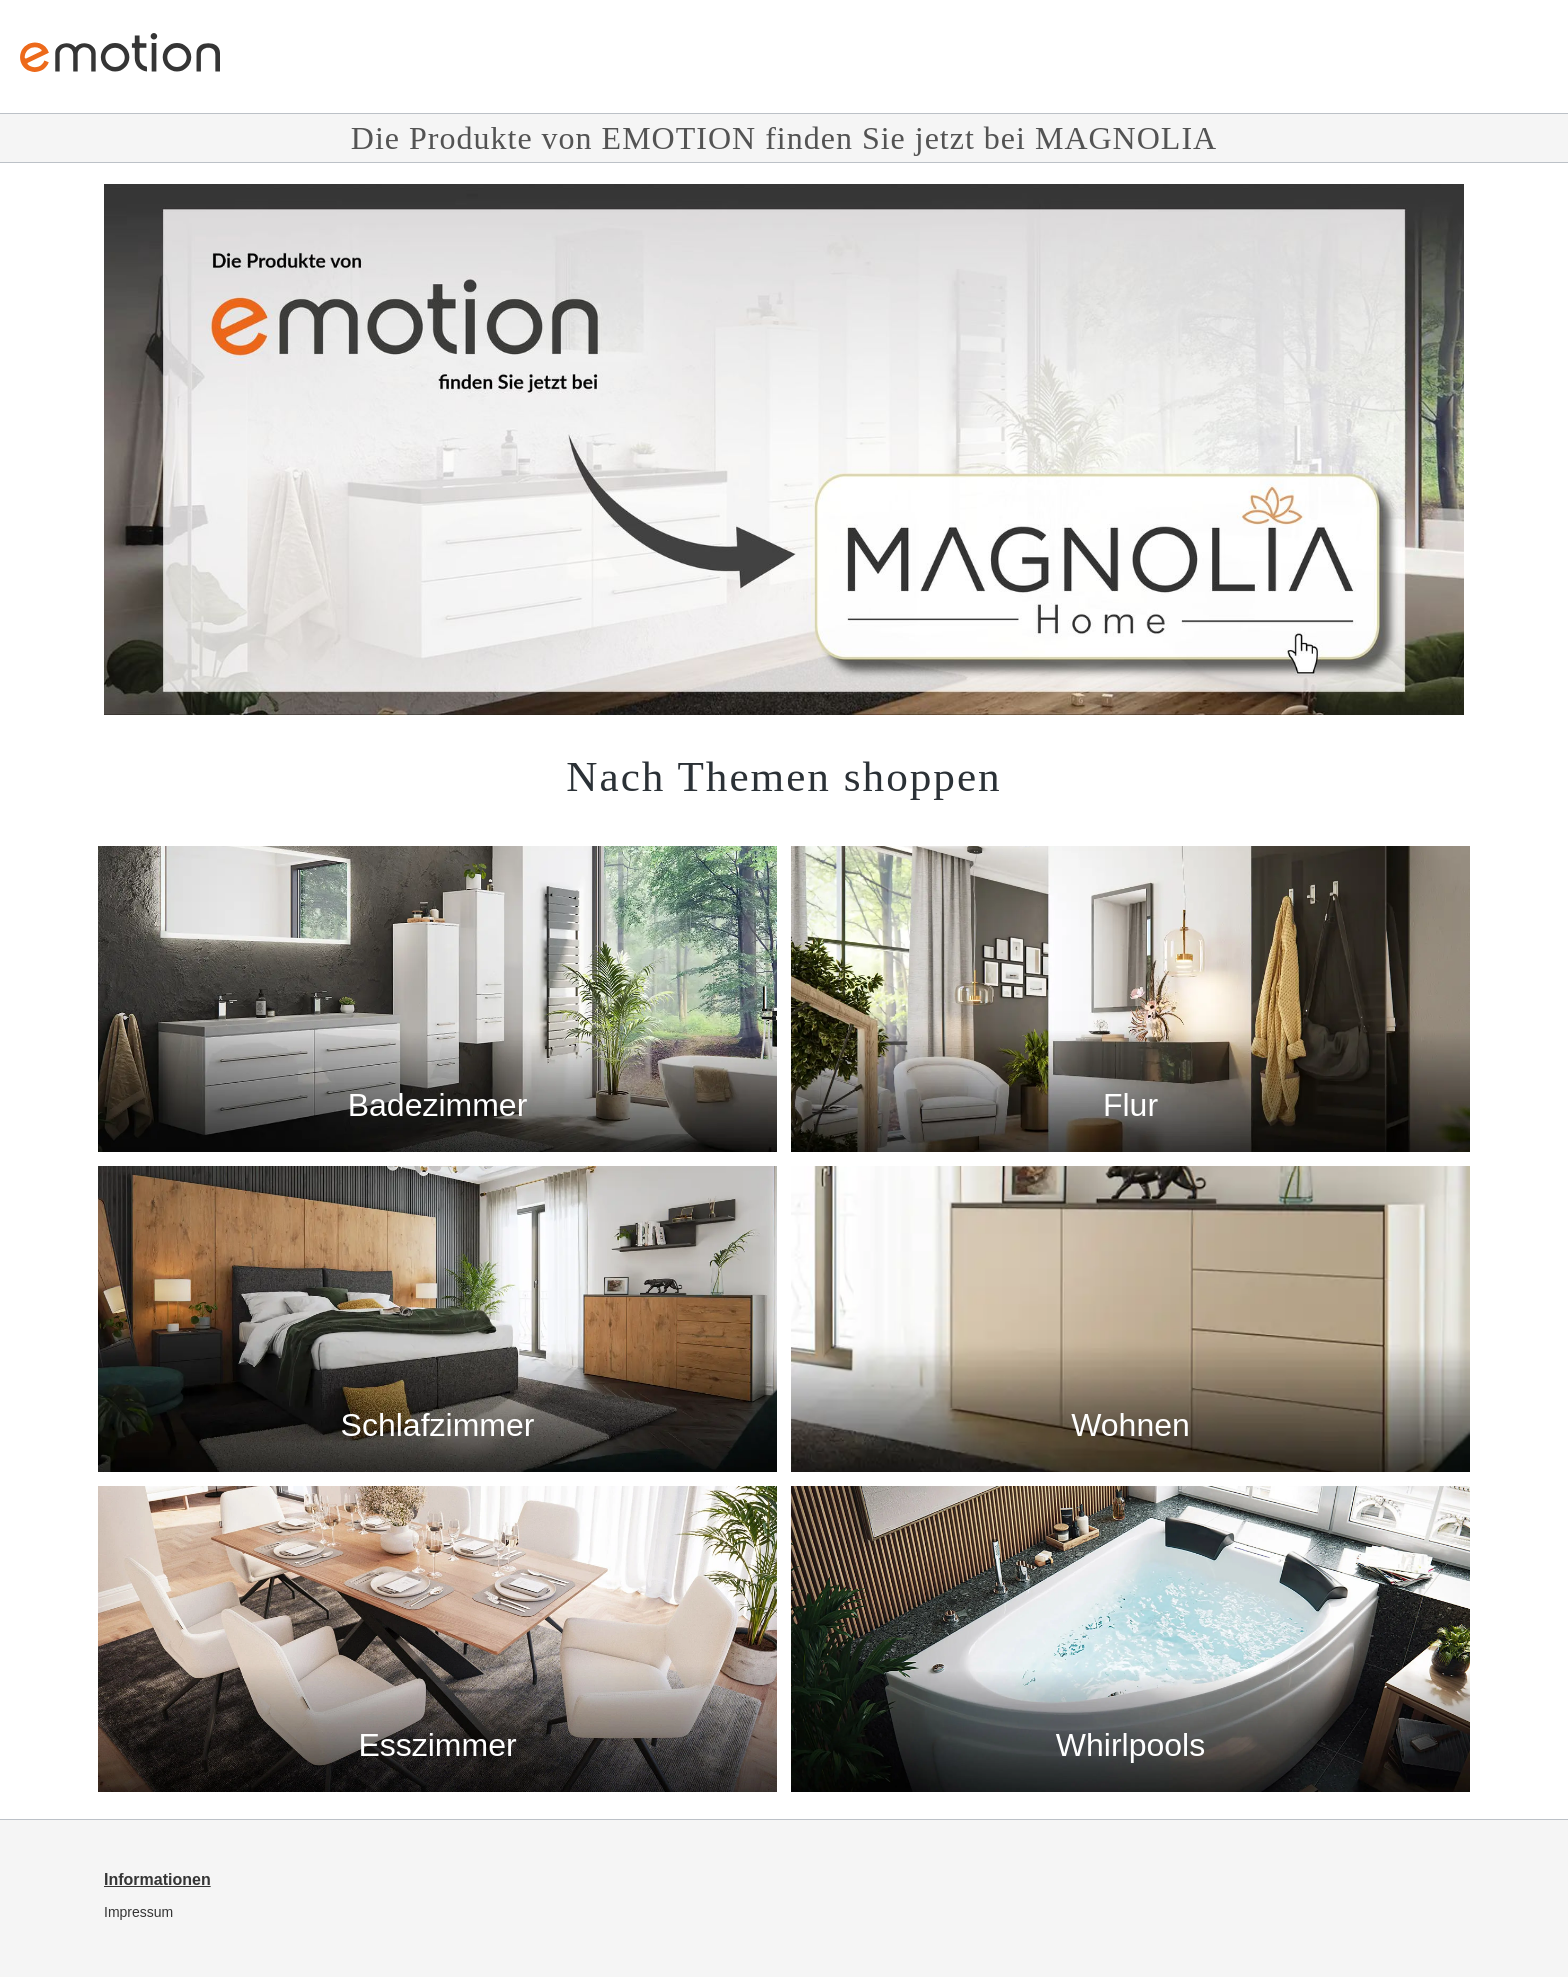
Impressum (138, 1912)
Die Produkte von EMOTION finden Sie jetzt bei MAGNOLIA (784, 138)
